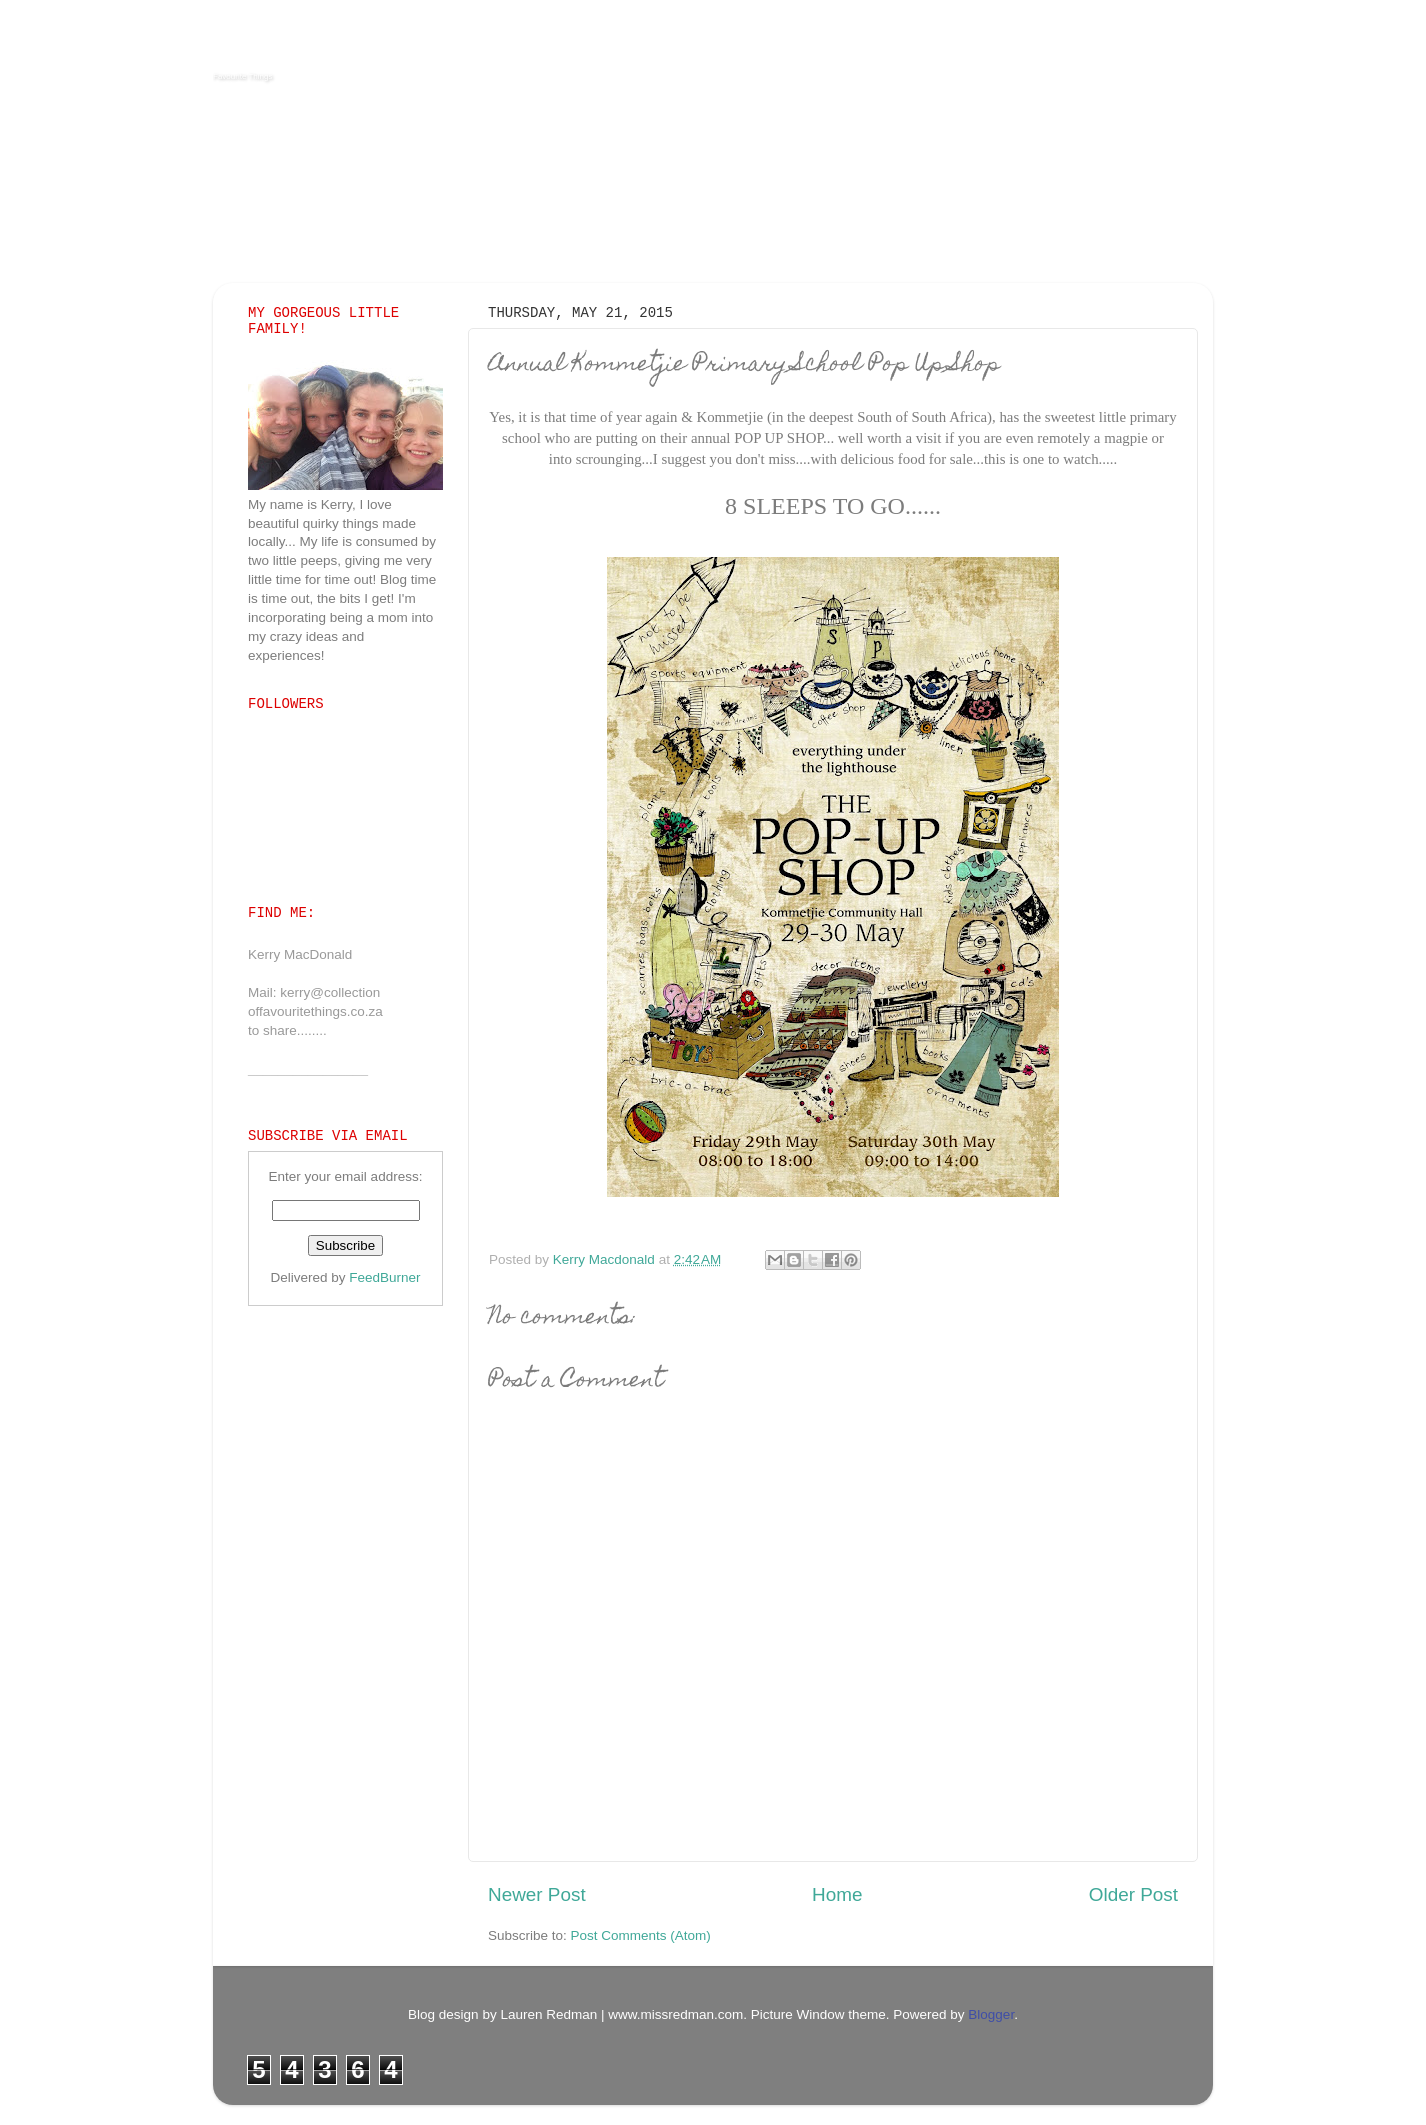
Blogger (991, 2014)
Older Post (1133, 1894)
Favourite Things (242, 76)
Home (837, 1894)
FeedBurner (384, 1277)
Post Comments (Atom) (641, 1935)
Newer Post (537, 1894)
